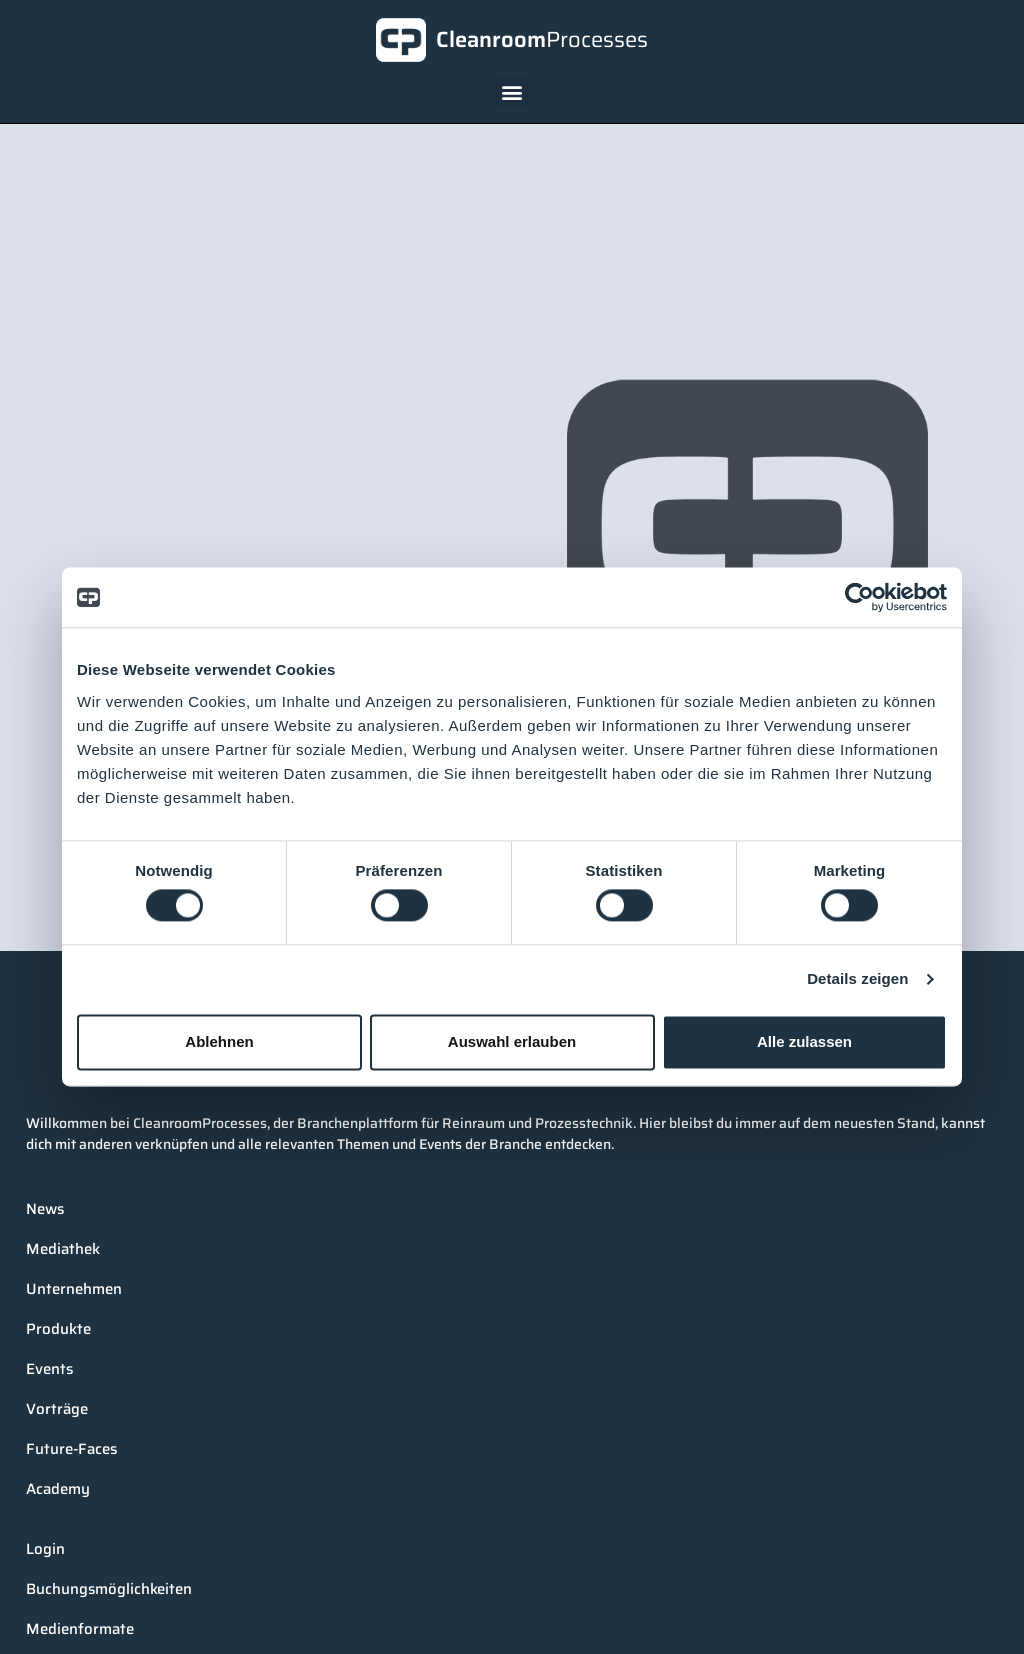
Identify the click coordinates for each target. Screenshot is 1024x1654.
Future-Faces (71, 1449)
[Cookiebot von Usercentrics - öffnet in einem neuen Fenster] (859, 597)
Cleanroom (542, 39)
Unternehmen (74, 1289)
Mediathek (63, 1249)
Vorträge (57, 1409)
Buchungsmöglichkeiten (109, 1589)
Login (45, 1549)
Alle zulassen (804, 1041)
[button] (512, 91)
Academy (58, 1489)
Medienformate (80, 1629)
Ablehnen (219, 1041)
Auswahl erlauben (512, 1041)
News (45, 1209)
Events (49, 1369)
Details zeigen (857, 979)
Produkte (58, 1329)
